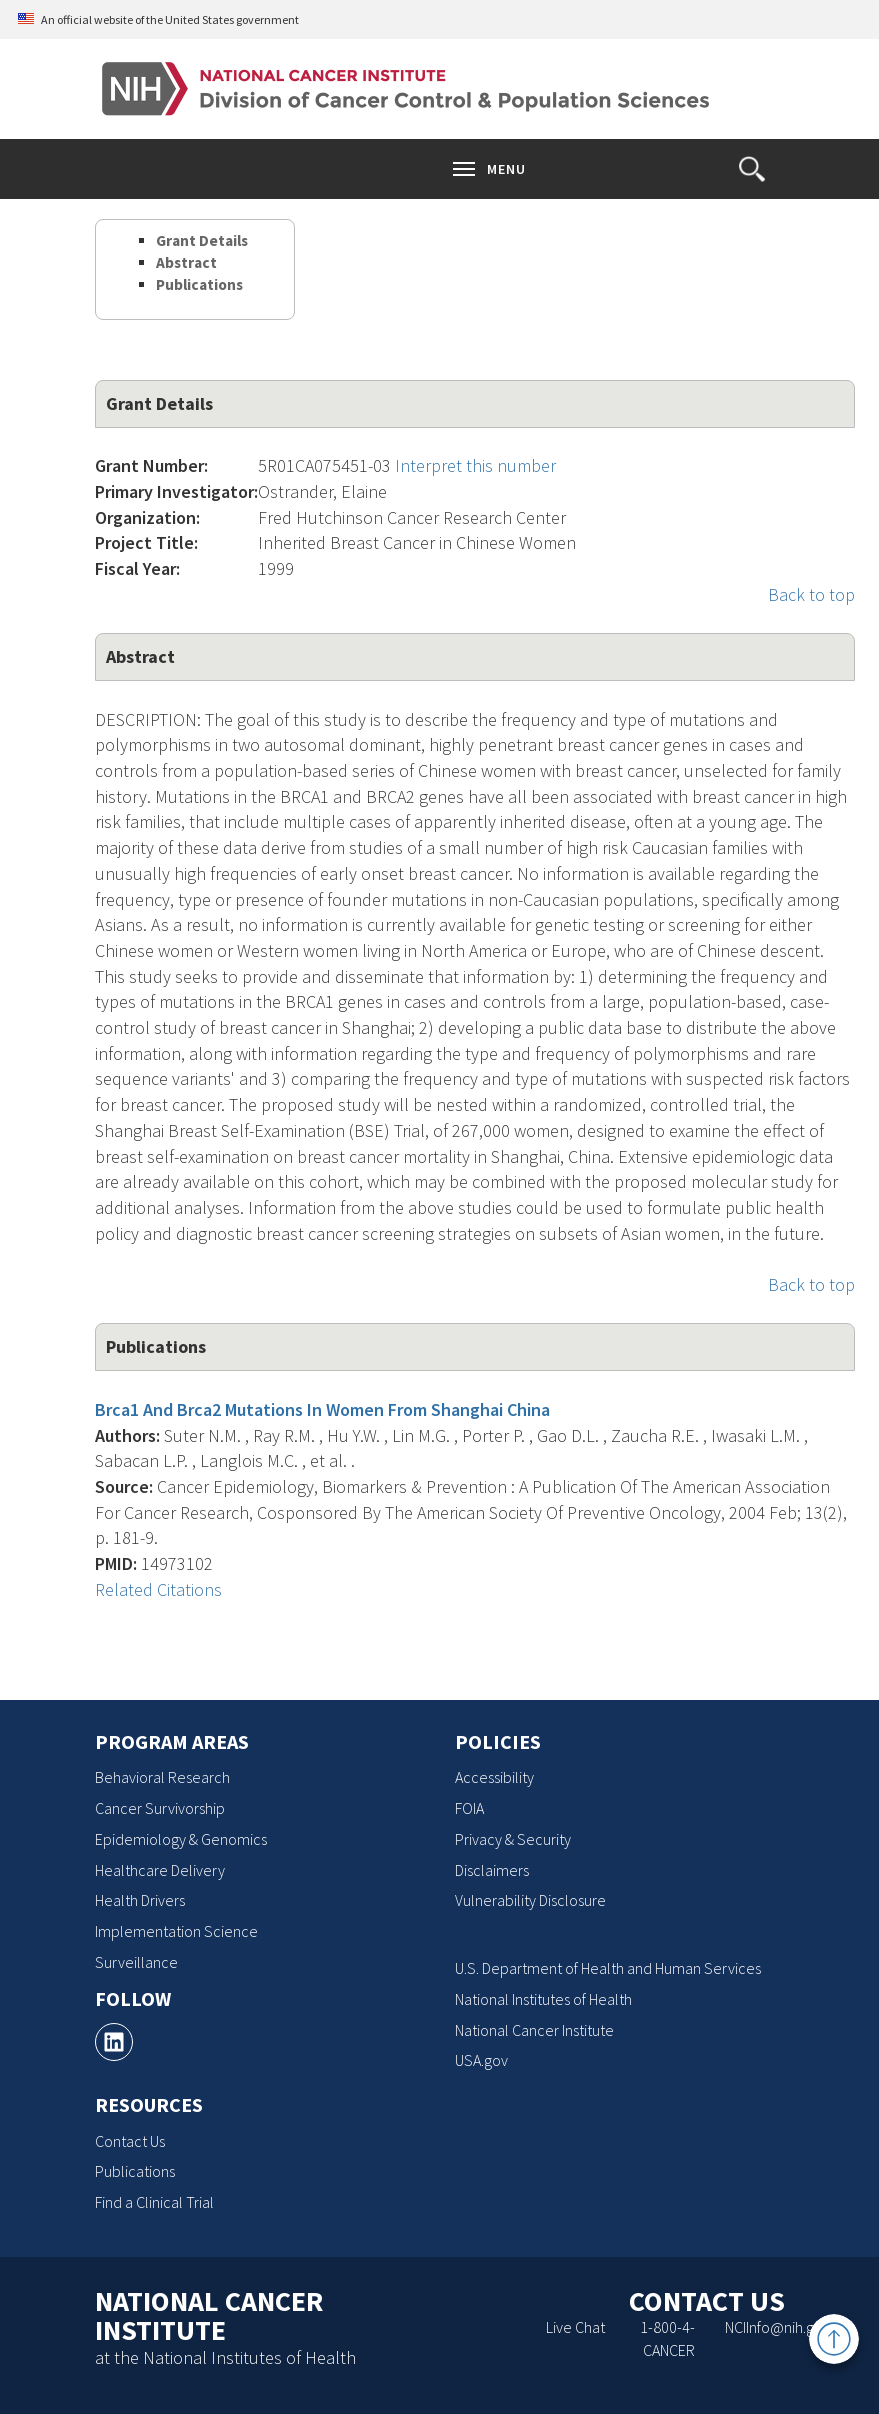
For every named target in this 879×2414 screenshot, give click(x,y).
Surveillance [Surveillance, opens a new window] (136, 1962)
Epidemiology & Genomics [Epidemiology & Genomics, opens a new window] (181, 1839)
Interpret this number (475, 465)
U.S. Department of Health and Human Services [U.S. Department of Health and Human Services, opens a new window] (608, 1968)
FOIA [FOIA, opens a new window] (469, 1808)
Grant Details (202, 240)
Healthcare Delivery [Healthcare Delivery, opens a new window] (160, 1870)
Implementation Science (176, 1931)
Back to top (811, 594)
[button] (752, 169)
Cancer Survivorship (160, 1808)
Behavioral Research (162, 1777)
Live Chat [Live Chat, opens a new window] (575, 2327)
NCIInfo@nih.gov (777, 2327)
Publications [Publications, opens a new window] (135, 2171)
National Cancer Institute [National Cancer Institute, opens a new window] (534, 2030)
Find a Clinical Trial (154, 2202)
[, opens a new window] (114, 2042)
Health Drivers (140, 1900)
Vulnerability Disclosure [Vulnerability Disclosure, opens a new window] (530, 1900)
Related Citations (158, 1589)
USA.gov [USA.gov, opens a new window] (481, 2060)
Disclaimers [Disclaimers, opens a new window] (492, 1870)
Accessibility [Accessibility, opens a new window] (494, 1777)
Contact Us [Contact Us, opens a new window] (130, 2141)
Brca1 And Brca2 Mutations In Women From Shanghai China (322, 1409)
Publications (199, 284)
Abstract (186, 262)
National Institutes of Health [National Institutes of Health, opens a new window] (543, 1999)
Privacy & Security (513, 1839)
